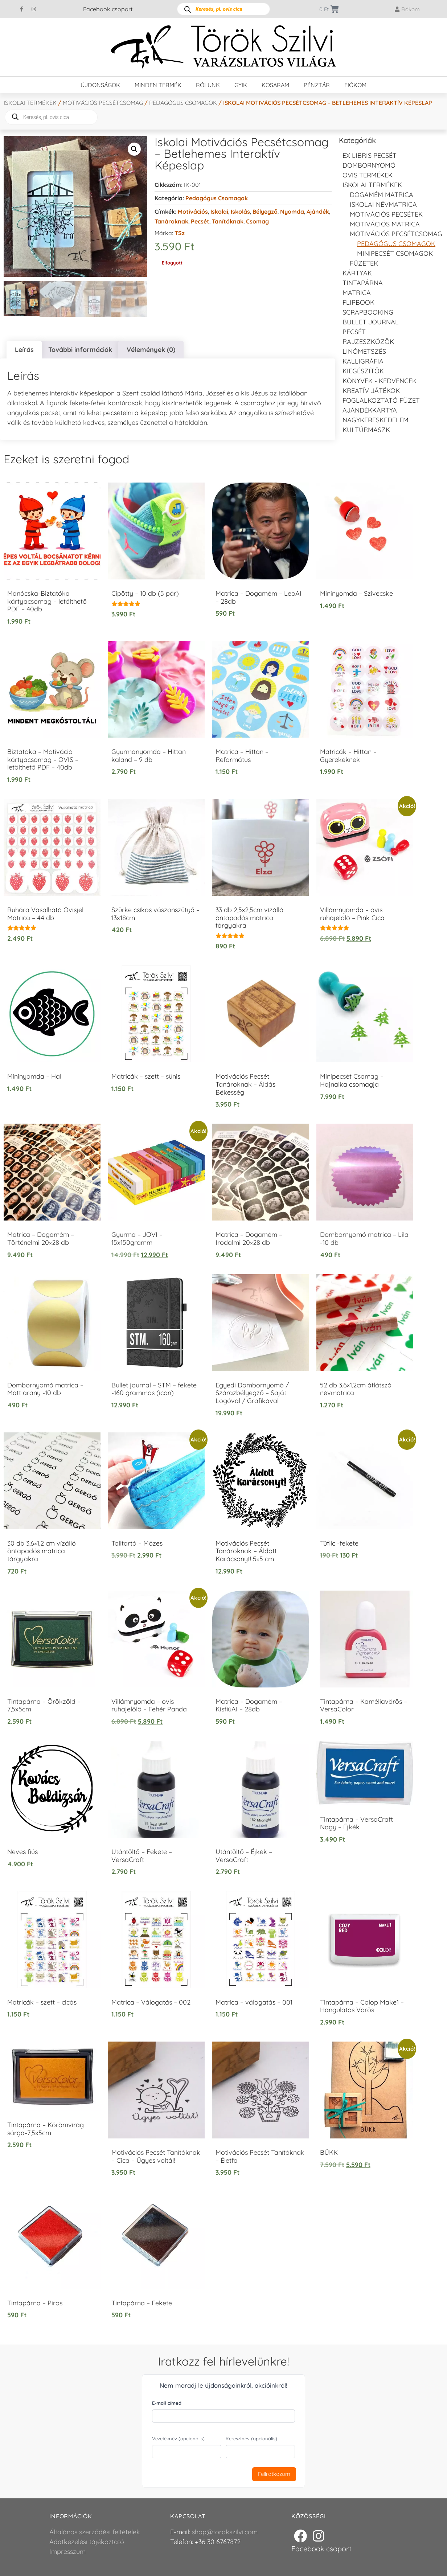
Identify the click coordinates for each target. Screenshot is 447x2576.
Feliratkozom (274, 2473)
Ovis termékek (368, 175)
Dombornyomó (369, 165)
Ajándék (318, 211)
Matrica (357, 292)
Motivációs (193, 211)
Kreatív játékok (371, 390)
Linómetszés (364, 351)
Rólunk (208, 85)
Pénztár (317, 85)
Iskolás (240, 211)
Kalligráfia (363, 361)
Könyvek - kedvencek (380, 381)
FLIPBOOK (358, 302)
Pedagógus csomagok (183, 102)
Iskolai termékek (30, 102)
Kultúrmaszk (366, 430)
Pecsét (200, 221)
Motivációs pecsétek (386, 214)
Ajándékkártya (370, 410)
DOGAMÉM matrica (381, 194)
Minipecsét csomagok (395, 253)
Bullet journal (371, 322)
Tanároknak (171, 221)
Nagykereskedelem (376, 420)
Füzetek (364, 263)
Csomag (257, 221)
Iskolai (219, 211)
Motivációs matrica (385, 224)
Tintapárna (363, 283)
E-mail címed (166, 2403)
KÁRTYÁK (357, 273)
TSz (180, 233)
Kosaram (275, 85)
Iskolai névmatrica (383, 204)
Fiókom (355, 85)
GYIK (240, 85)
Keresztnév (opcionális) (251, 2438)
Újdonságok (100, 85)
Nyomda (292, 211)
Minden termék (158, 85)
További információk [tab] (80, 349)
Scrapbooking (368, 312)
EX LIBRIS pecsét (370, 155)
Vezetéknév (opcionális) (178, 2438)
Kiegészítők (363, 371)
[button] (134, 149)
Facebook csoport (107, 9)
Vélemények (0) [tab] (151, 349)
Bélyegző (265, 211)
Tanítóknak (227, 221)
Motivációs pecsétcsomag (103, 102)
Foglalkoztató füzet (381, 400)
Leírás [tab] (24, 349)
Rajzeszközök (368, 341)
